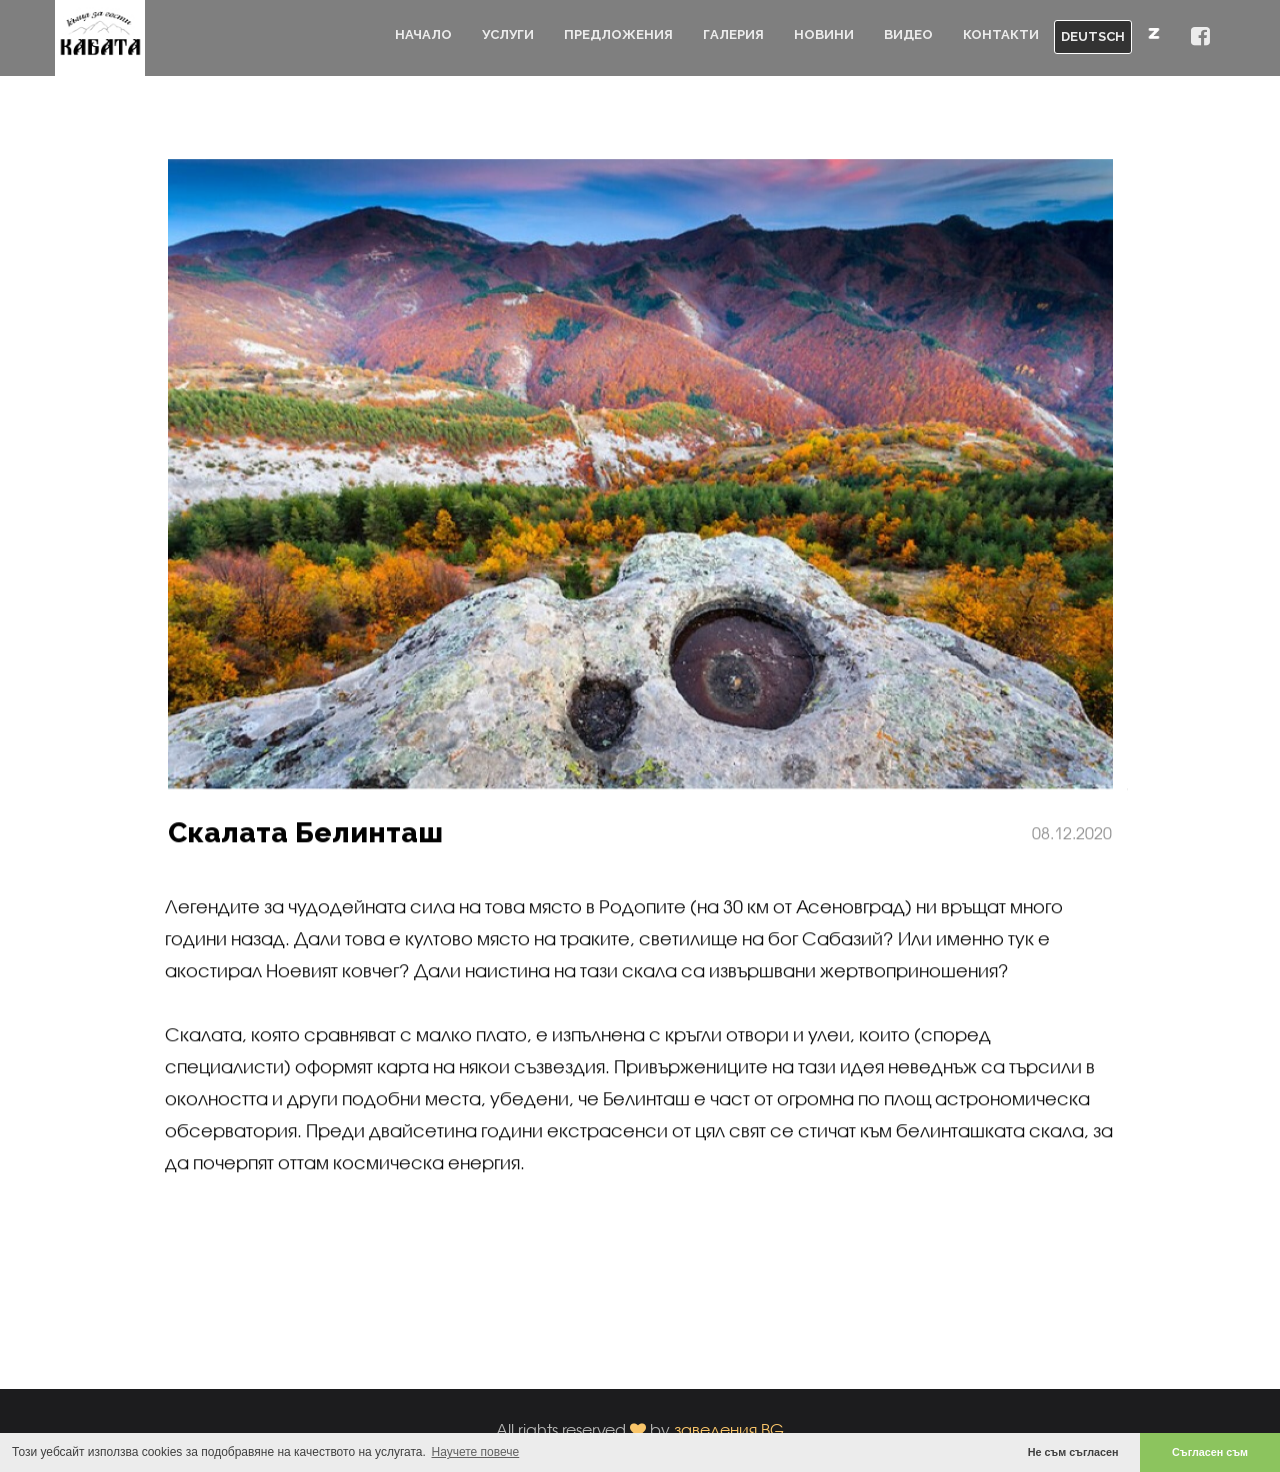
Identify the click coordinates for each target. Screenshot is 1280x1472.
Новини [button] (824, 34)
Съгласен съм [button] (1210, 1452)
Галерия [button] (733, 34)
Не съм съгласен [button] (1073, 1452)
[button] (1200, 37)
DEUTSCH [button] (1093, 36)
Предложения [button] (618, 34)
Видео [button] (908, 34)
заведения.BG (729, 1429)
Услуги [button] (508, 34)
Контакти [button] (1001, 34)
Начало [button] (423, 34)
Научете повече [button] (476, 1452)
